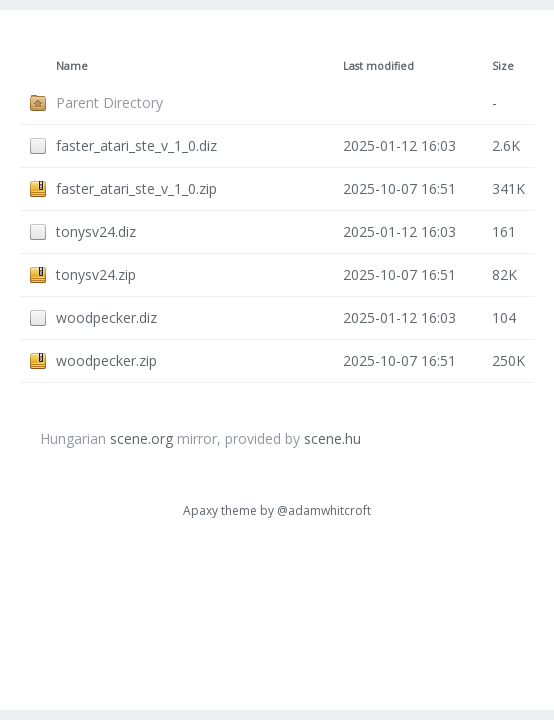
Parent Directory (109, 102)
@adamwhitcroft (324, 510)
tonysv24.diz (96, 231)
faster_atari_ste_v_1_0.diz (136, 145)
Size (503, 66)
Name (72, 66)
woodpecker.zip (106, 360)
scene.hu (332, 438)
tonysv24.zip (96, 274)
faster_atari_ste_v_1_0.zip (136, 188)
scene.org (141, 438)
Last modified (378, 66)
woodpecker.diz (106, 317)
